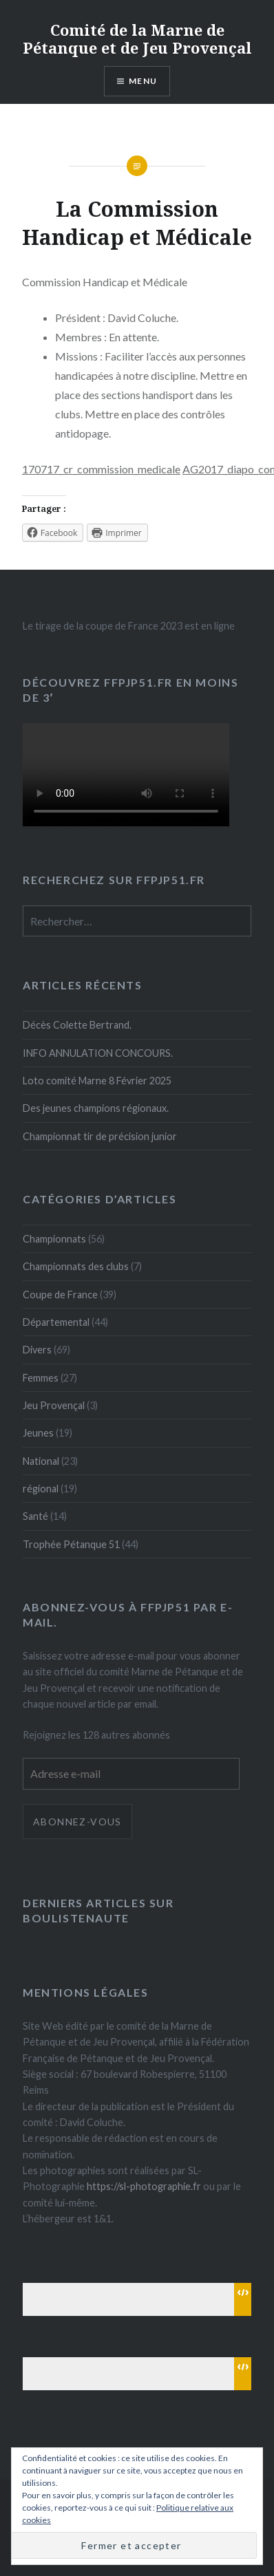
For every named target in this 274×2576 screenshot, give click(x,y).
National (41, 1461)
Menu (143, 81)
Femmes (41, 1378)
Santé (35, 1516)
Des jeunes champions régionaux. (96, 1108)
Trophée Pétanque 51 (71, 1544)
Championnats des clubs (76, 1266)
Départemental (56, 1322)
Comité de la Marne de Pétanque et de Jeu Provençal (137, 38)
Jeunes (38, 1433)
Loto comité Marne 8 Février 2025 (97, 1080)
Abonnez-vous (77, 1821)
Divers (37, 1349)
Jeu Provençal (54, 1405)
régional (41, 1488)
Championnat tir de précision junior (100, 1136)
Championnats (54, 1239)
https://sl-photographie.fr (144, 2186)
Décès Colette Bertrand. (77, 1025)
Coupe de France (60, 1294)
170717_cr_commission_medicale (101, 468)
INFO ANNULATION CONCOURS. (98, 1053)
